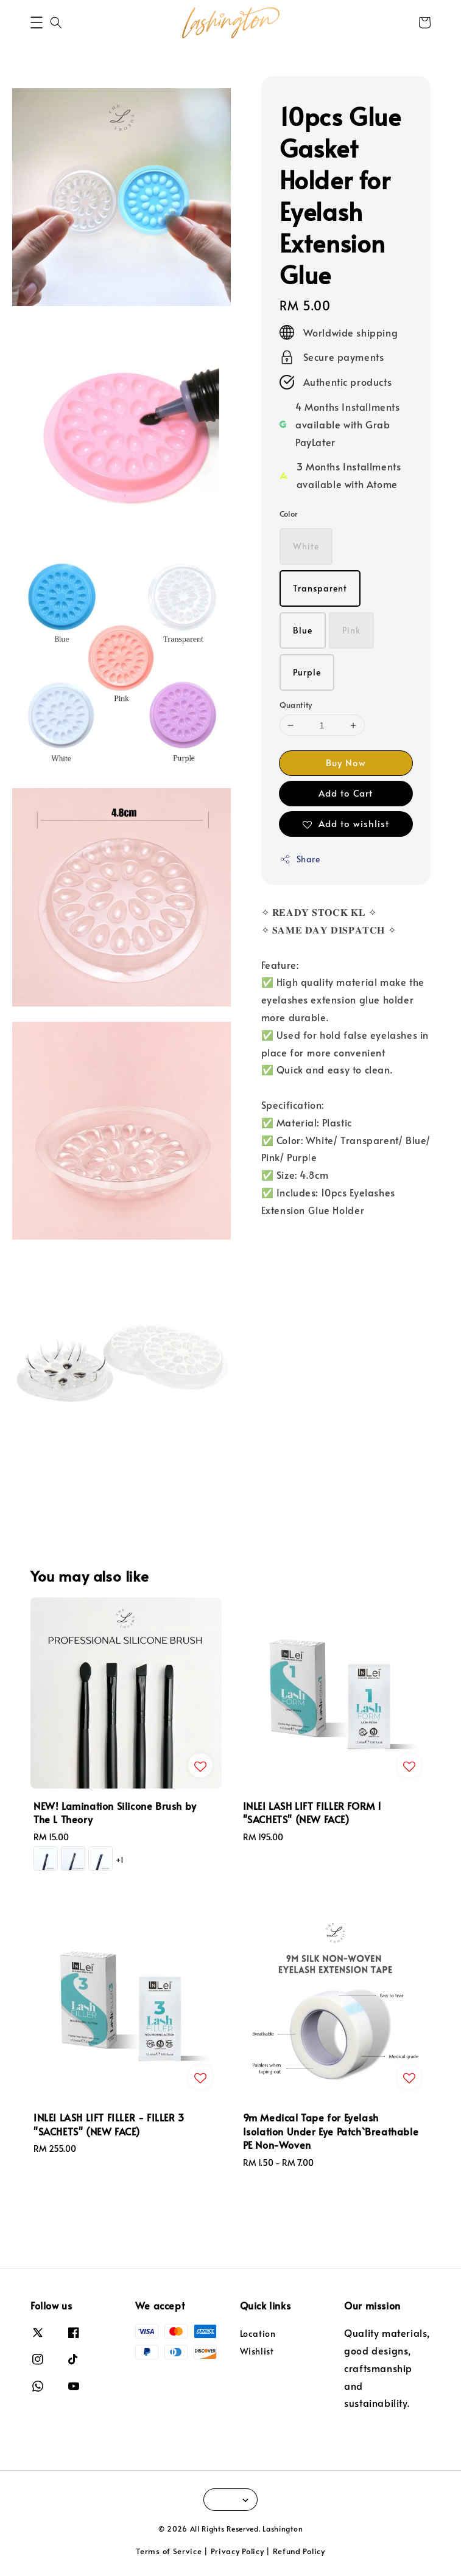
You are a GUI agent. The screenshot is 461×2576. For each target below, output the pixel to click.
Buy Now (346, 762)
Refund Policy (299, 2551)
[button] (36, 22)
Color (289, 513)
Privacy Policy (237, 2551)
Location (258, 2333)
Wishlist (257, 2351)
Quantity (296, 704)
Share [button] (300, 859)
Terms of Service (169, 2551)
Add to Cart (345, 792)
